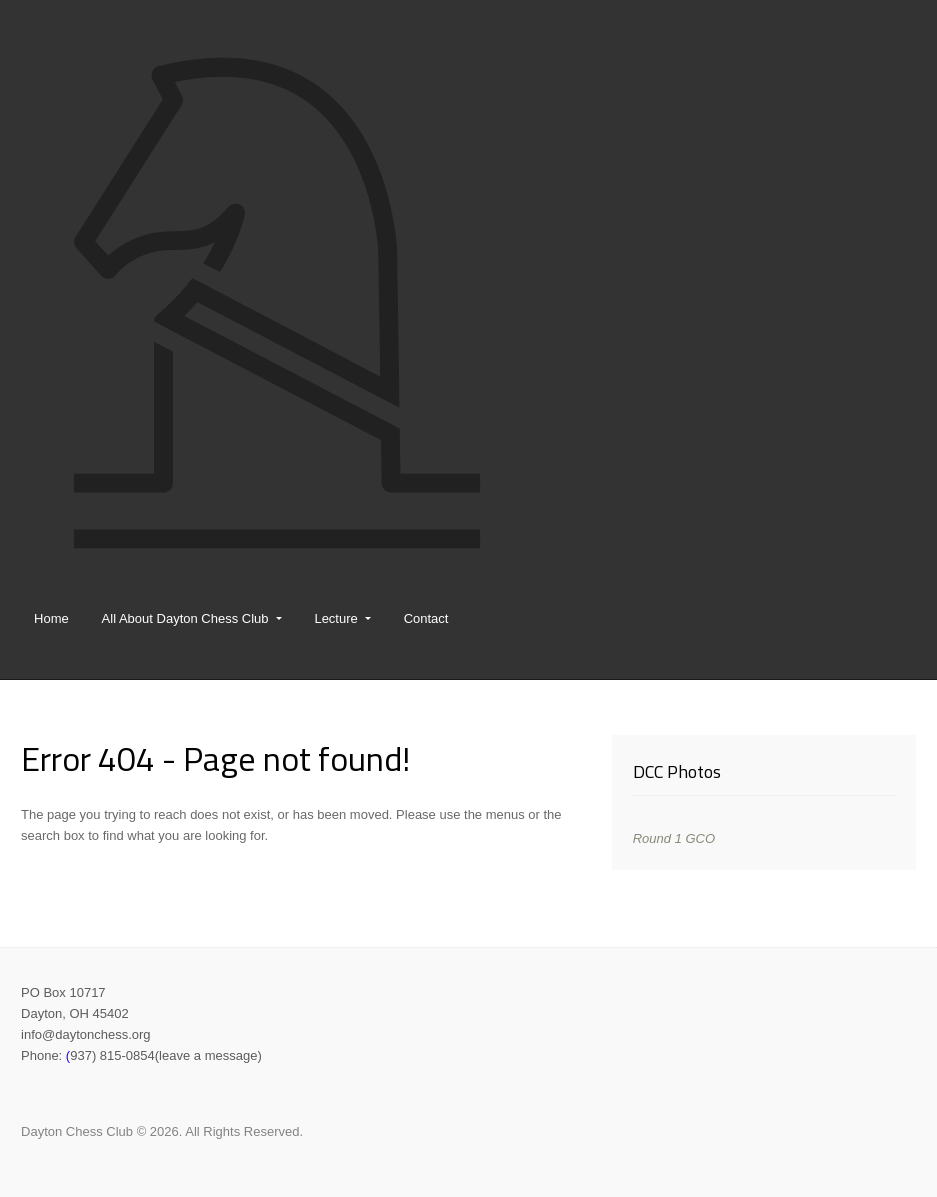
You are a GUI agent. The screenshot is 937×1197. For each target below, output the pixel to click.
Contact (426, 618)
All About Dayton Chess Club (185, 618)
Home (51, 618)
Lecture (335, 618)
